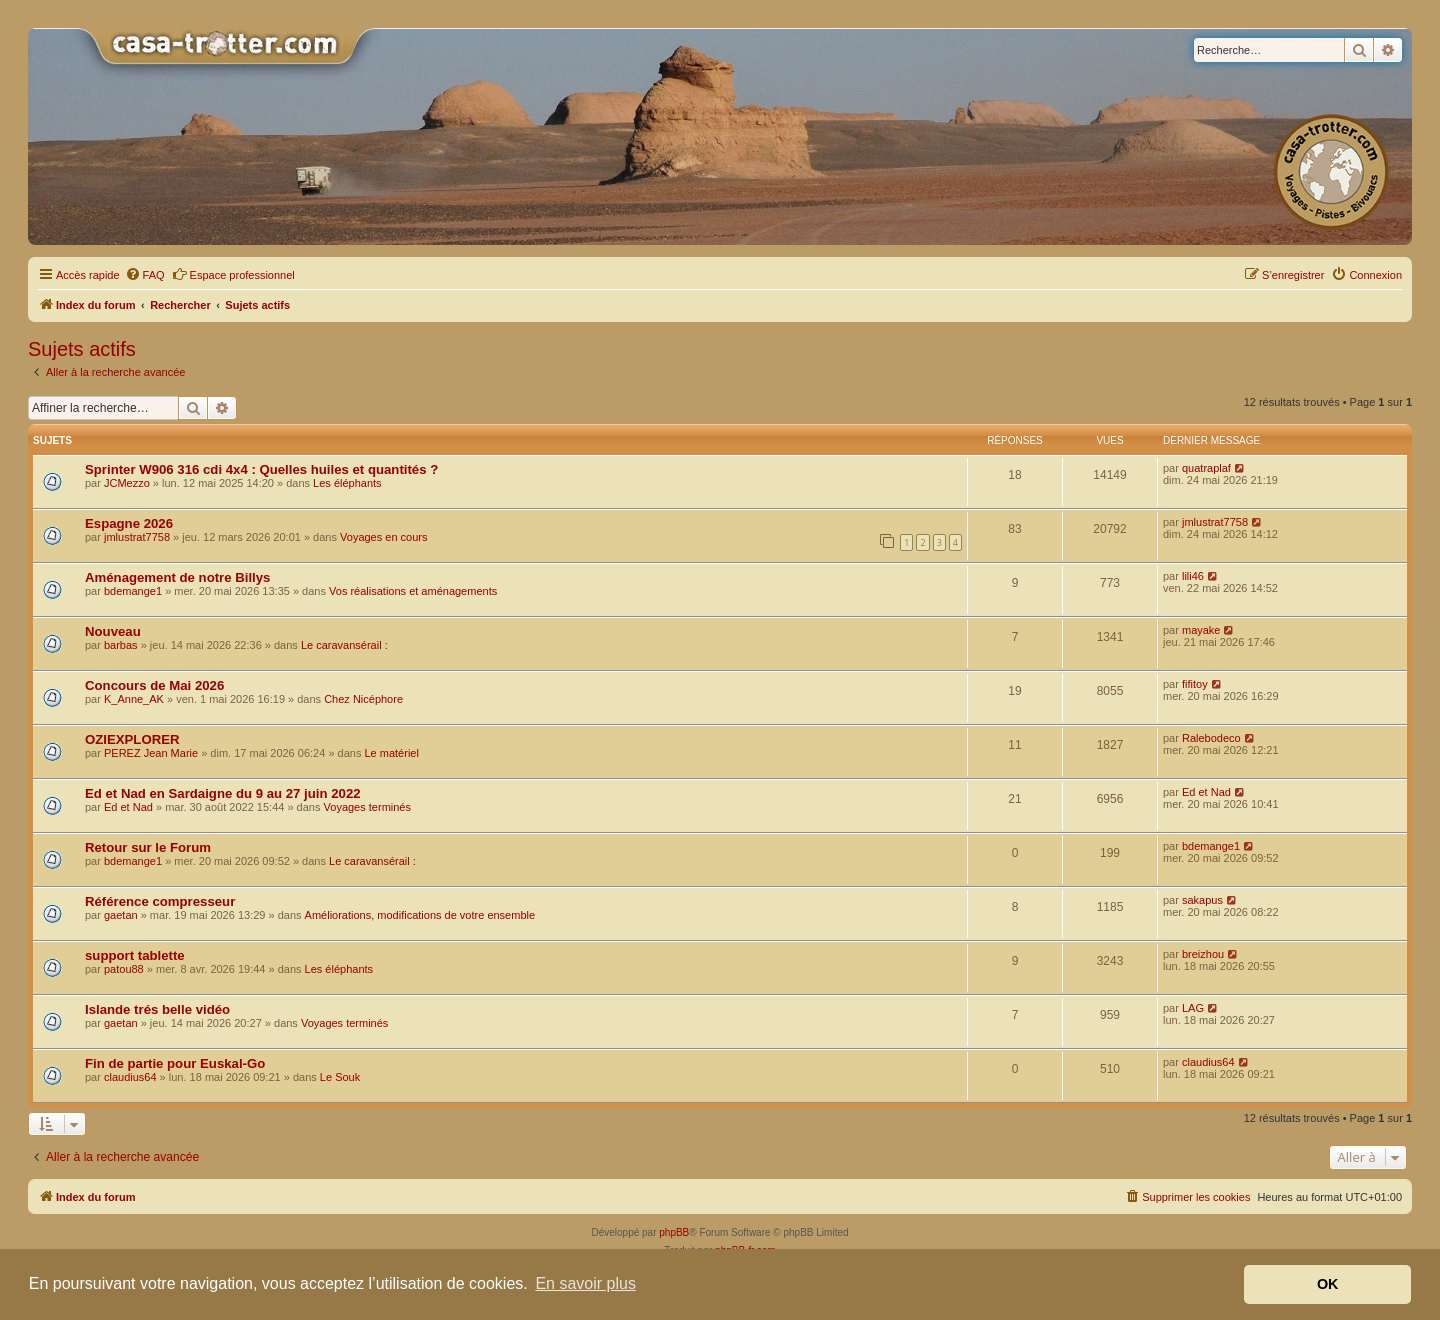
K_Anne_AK (134, 699)
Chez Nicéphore (363, 699)
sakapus (1202, 900)
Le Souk (340, 1077)
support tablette (135, 955)
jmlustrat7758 (137, 537)
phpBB (674, 1232)
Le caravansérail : (344, 645)
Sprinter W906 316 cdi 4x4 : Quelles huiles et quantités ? (261, 469)
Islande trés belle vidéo (157, 1009)
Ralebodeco (1211, 738)
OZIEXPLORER (132, 739)
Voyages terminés (367, 807)
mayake (1201, 630)
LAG (1193, 1008)
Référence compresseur (160, 901)
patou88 (124, 969)
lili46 (1193, 576)
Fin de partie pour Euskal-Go (175, 1063)
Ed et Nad (128, 807)
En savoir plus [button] (585, 1283)
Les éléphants (347, 483)
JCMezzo (127, 483)
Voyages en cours (383, 537)
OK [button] (1328, 1284)
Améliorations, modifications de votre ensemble (420, 915)
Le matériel (391, 753)
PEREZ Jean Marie (151, 753)
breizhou (1203, 954)
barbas (121, 645)
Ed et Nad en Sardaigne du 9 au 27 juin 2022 (223, 793)
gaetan (121, 915)
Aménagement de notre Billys (177, 577)
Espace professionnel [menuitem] (233, 274)
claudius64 (130, 1077)
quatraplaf (1206, 468)
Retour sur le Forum (148, 847)
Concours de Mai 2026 (154, 685)
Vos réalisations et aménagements (413, 591)
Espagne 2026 (129, 523)
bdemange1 (133, 591)
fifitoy (1195, 684)
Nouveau (113, 631)
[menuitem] (145, 275)
